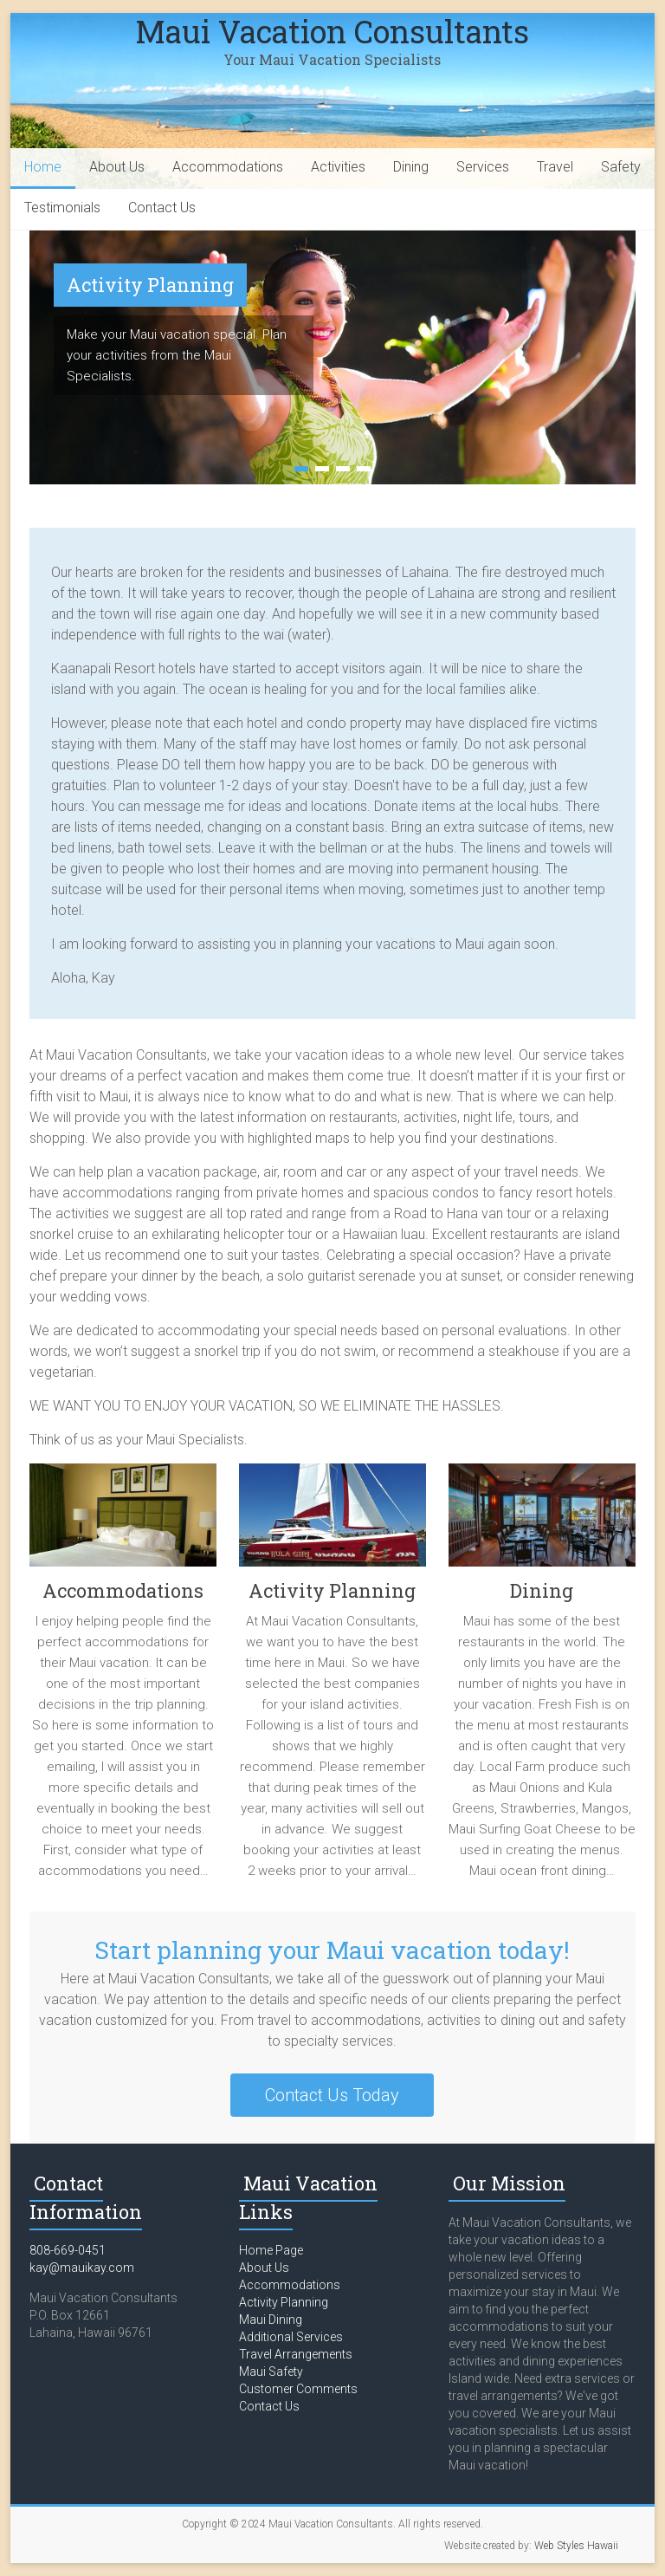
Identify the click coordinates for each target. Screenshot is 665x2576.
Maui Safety (271, 2371)
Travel (555, 167)
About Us (117, 167)
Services (482, 167)
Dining (411, 167)
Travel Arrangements (295, 2354)
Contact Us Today (332, 2095)
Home (42, 167)
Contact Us (162, 207)
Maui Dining (270, 2319)
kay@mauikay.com (81, 2267)
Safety (621, 167)
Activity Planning (150, 284)
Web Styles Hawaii (576, 2546)
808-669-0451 (67, 2250)
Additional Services (291, 2337)
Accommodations (227, 167)
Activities (338, 167)
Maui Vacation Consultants (332, 31)
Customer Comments (298, 2389)
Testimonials (62, 207)
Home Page (271, 2250)
